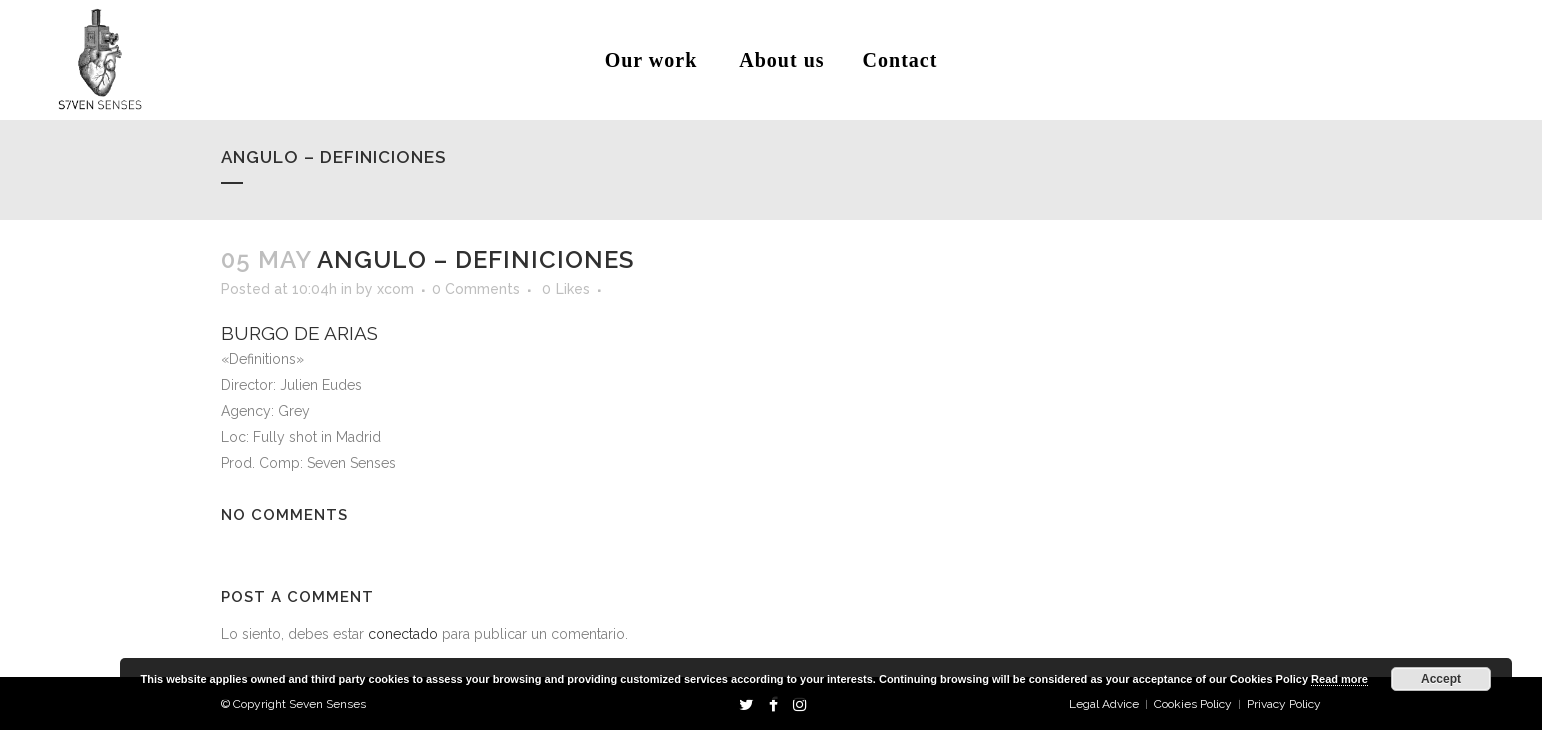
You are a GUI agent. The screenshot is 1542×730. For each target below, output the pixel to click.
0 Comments (476, 289)
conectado (403, 634)
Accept (1441, 679)
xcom (395, 289)
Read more (1339, 679)
